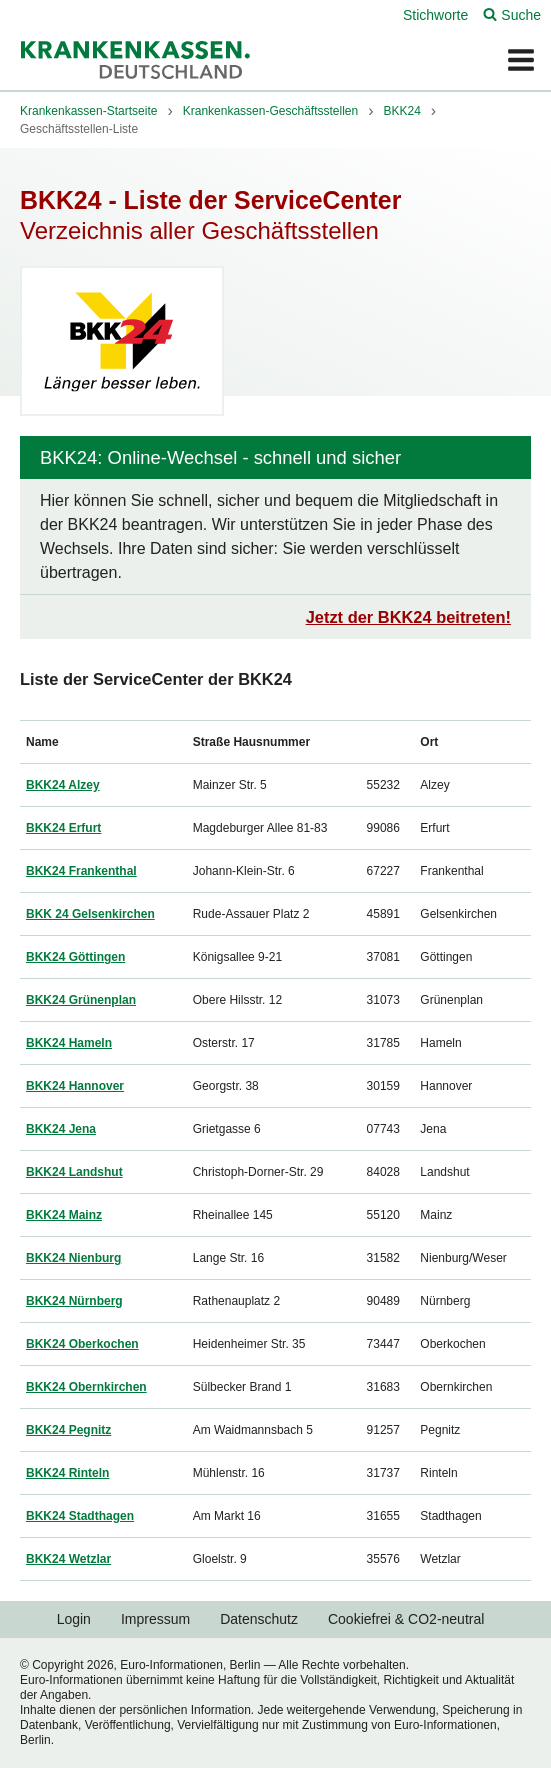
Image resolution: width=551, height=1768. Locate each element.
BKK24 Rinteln (67, 1473)
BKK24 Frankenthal (81, 871)
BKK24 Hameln (69, 1043)
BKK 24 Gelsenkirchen (90, 914)
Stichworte (435, 15)
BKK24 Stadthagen (80, 1516)
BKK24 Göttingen (75, 957)
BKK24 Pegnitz (68, 1430)
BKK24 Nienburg (73, 1258)
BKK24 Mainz (64, 1215)
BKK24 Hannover (75, 1086)
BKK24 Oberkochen (82, 1344)
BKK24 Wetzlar (68, 1559)
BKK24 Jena (61, 1129)
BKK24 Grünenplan (81, 1000)
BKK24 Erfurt (63, 828)
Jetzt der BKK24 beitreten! (408, 617)
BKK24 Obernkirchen (86, 1387)
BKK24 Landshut (74, 1172)
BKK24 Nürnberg (74, 1301)
